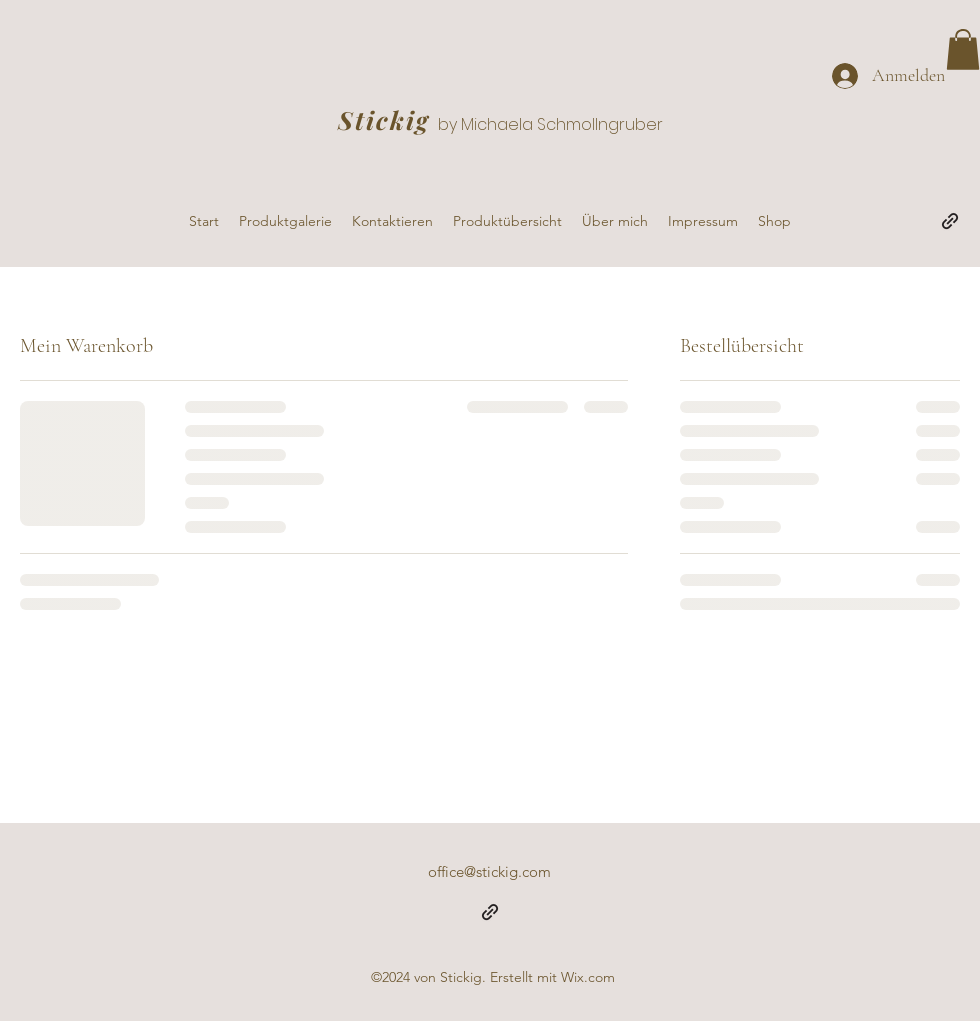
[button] (963, 49)
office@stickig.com (489, 871)
